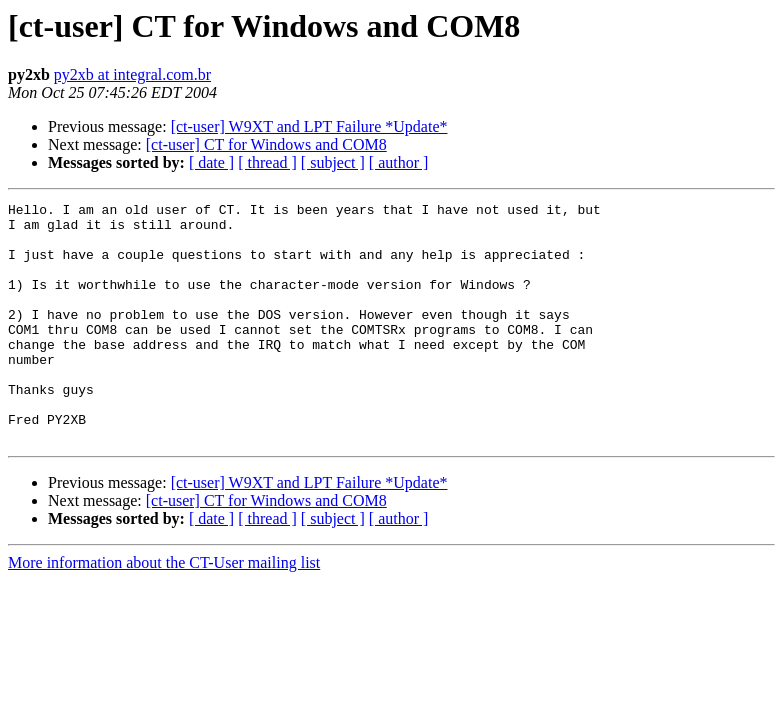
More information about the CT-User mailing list (164, 610)
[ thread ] (267, 162)
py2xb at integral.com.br (132, 74)
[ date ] (211, 162)
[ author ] (399, 162)
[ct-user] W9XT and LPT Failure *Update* (309, 126)
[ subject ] (333, 162)
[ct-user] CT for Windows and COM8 (266, 144)
